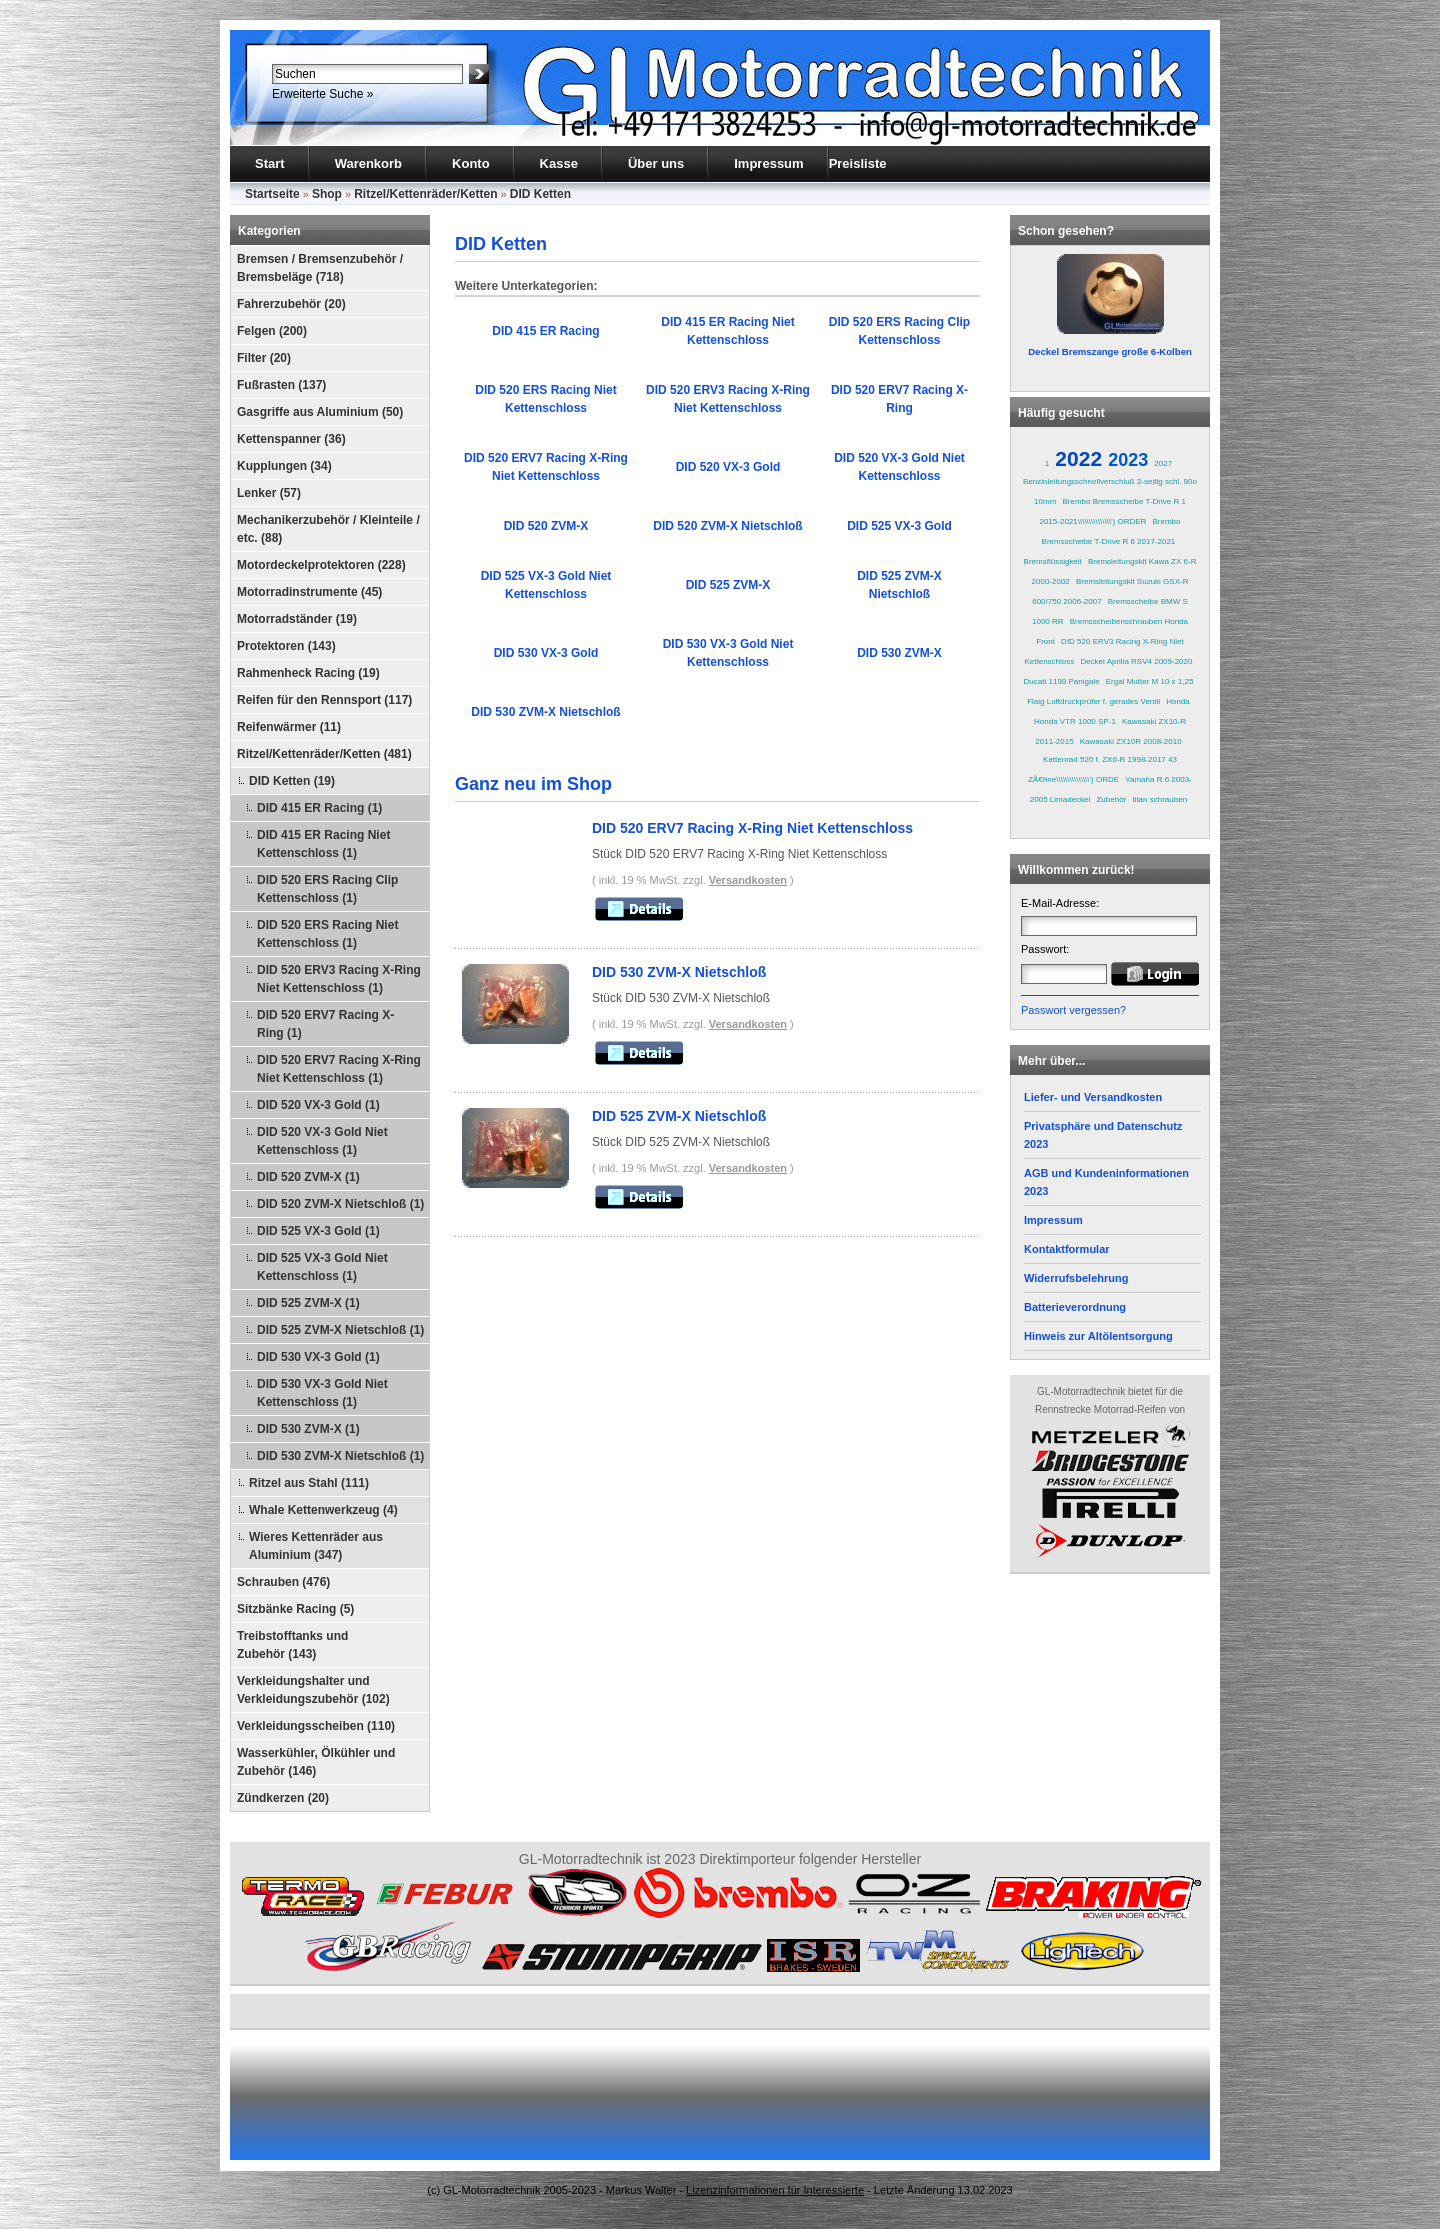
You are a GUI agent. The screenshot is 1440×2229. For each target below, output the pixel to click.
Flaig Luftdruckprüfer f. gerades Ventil (1093, 701)
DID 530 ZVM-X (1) (308, 1429)
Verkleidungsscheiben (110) (316, 1726)
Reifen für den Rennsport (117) (324, 700)
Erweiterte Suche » (322, 94)
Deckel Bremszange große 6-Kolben (1110, 351)
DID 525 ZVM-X (728, 585)
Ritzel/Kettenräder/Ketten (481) (324, 754)
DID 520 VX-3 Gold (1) (318, 1105)
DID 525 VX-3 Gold (899, 526)
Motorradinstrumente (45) (309, 592)
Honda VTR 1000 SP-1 (1075, 721)
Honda (1178, 701)
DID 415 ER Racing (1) (319, 808)
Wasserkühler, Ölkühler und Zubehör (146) (316, 1762)
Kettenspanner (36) (291, 439)
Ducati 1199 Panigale (1062, 681)
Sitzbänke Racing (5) (295, 1609)
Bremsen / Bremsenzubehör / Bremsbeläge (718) (320, 268)
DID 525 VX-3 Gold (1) (318, 1231)
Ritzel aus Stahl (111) (309, 1483)
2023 (1128, 460)
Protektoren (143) (286, 646)
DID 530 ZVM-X (899, 653)
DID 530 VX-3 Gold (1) (318, 1357)
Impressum (768, 163)
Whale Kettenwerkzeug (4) (323, 1510)
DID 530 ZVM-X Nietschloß (545, 712)
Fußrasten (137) (281, 385)
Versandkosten (748, 880)
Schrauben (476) (283, 1582)
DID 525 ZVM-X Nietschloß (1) (340, 1330)
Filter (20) (264, 358)
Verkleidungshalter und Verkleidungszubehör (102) (313, 1690)
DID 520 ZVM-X (546, 526)
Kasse (559, 163)
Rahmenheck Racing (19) (308, 673)
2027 (1163, 463)
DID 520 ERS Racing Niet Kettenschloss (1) (327, 934)
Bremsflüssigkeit (1053, 561)
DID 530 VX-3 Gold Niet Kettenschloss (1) (322, 1393)
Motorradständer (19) (297, 619)
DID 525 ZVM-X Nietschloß (679, 1116)
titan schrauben (1159, 799)
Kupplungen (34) (284, 466)
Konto (471, 163)
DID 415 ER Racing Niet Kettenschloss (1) (323, 844)
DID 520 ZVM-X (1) (308, 1177)
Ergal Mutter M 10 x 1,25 (1150, 681)
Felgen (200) (272, 331)
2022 (1078, 458)
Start (270, 163)
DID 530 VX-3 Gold (546, 653)
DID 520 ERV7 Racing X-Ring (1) (325, 1024)
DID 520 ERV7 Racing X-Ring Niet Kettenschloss (752, 828)
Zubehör (1111, 799)
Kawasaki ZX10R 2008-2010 (1131, 741)
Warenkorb (368, 163)
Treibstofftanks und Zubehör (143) (292, 1645)
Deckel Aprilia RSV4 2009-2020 (1136, 661)
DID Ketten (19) (292, 781)
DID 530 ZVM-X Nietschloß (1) (340, 1456)
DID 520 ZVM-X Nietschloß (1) (340, 1204)
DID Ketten (540, 194)
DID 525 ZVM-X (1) (308, 1303)
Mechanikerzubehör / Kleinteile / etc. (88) (328, 529)
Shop (327, 194)
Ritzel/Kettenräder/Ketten (425, 194)
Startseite (272, 194)
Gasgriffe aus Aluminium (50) (320, 412)
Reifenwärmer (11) (289, 727)
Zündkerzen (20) (283, 1798)
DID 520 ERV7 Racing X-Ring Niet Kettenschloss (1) (339, 1069)
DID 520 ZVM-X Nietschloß (727, 526)
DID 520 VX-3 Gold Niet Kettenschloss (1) (322, 1141)
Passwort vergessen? (1073, 1010)
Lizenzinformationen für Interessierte (775, 2190)
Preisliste (858, 163)
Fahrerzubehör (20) (291, 304)
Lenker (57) (269, 493)
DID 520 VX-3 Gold (728, 467)
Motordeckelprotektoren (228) (321, 565)
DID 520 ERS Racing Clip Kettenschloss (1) (327, 889)
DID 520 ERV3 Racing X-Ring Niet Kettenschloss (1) (339, 979)
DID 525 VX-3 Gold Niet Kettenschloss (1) (322, 1267)
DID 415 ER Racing (545, 331)
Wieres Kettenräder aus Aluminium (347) (316, 1546)
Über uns (656, 163)
